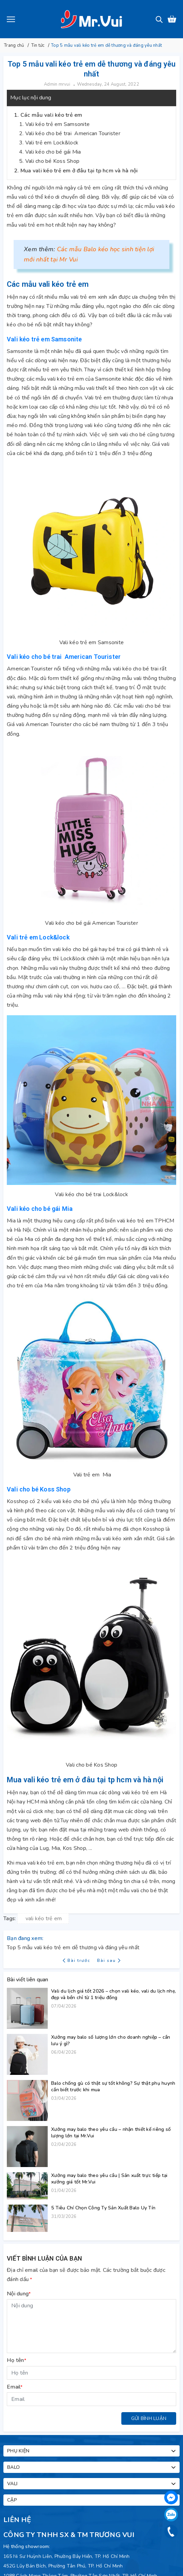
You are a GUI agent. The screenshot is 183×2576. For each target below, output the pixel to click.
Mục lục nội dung (30, 97)
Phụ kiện (92, 2451)
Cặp (92, 2500)
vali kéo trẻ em (44, 1918)
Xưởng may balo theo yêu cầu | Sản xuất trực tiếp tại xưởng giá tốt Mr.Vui (109, 2178)
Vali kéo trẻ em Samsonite (57, 124)
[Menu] (11, 19)
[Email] (91, 2399)
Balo (92, 2467)
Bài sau (108, 1960)
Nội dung (19, 2293)
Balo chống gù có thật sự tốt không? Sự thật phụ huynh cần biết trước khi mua (113, 2086)
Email (15, 2387)
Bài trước (77, 1960)
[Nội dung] (91, 2326)
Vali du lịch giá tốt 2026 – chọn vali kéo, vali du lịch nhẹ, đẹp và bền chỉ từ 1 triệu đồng (113, 1994)
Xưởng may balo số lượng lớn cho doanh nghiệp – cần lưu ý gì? (110, 2040)
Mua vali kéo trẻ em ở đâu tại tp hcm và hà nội (79, 170)
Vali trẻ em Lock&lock (51, 142)
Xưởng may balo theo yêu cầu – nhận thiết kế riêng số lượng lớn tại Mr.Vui (111, 2132)
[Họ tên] (91, 2373)
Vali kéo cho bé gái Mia (53, 152)
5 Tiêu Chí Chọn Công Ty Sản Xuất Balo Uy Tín (103, 2208)
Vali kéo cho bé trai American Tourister (72, 133)
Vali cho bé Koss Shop (52, 161)
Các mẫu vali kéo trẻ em (51, 115)
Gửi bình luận (148, 2418)
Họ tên (16, 2360)
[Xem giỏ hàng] (172, 19)
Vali (92, 2483)
